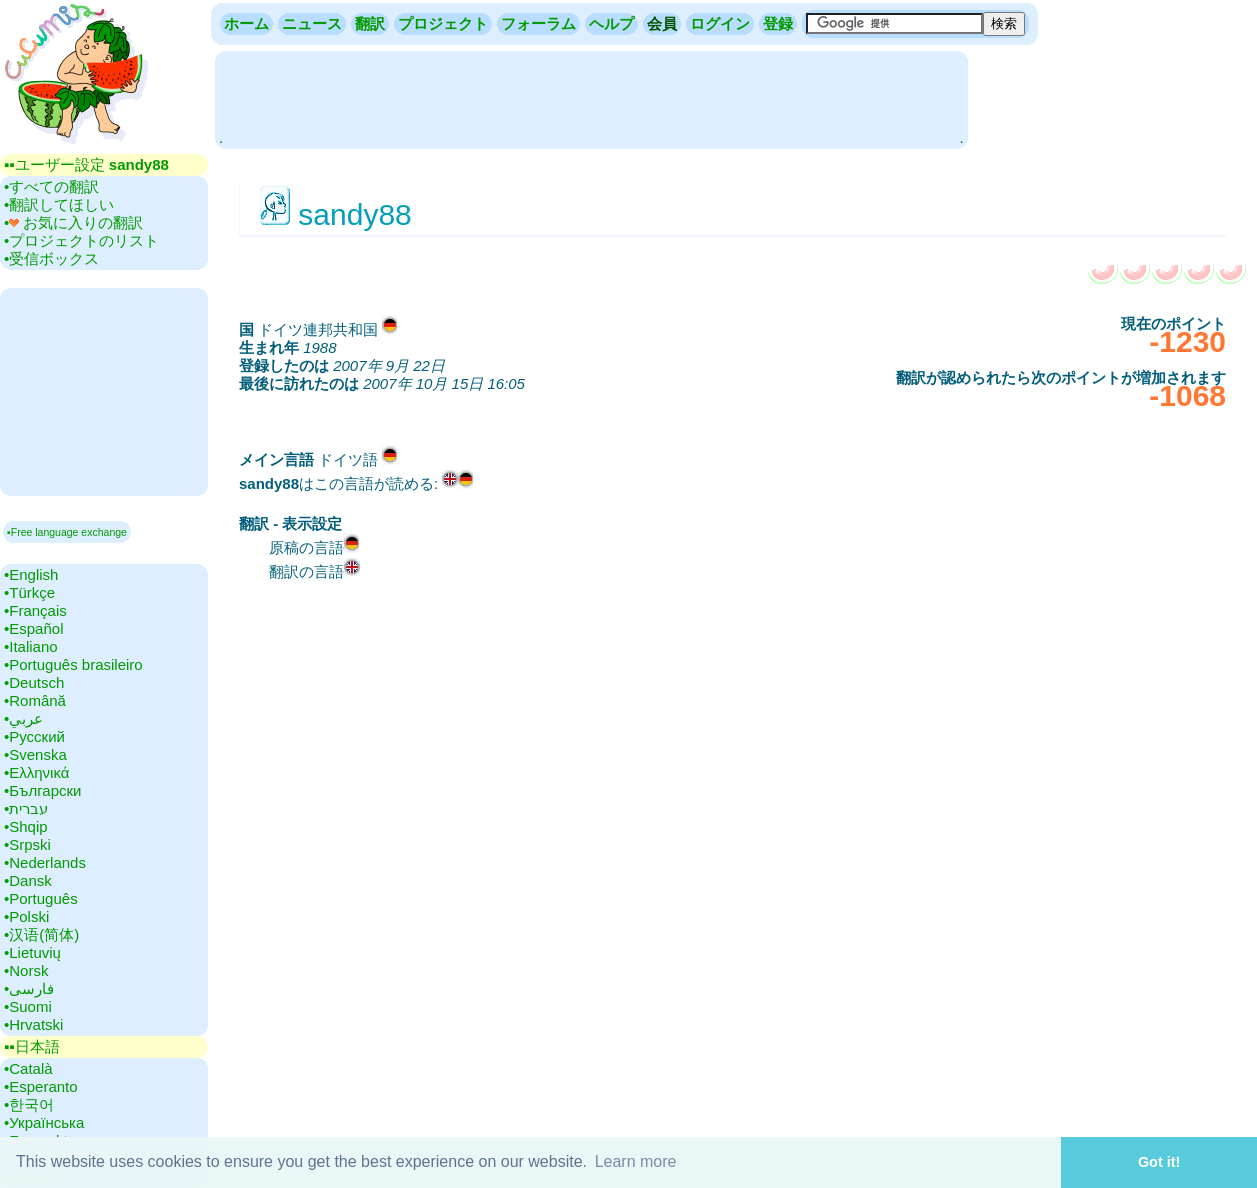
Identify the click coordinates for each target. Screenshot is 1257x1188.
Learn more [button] (636, 1161)
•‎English (31, 574)
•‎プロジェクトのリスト (81, 240)
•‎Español (33, 628)
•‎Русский (34, 736)
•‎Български (43, 790)
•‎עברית (26, 808)
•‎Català (28, 1068)
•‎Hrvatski (33, 1024)
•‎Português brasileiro (73, 664)
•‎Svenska (35, 754)
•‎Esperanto (41, 1086)
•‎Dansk (28, 880)
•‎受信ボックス (51, 258)
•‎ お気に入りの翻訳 (73, 222)
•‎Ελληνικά (36, 772)
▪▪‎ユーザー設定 (86, 164)
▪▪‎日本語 (32, 1046)
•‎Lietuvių (32, 952)
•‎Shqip (26, 826)
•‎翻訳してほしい (59, 204)
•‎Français (35, 610)
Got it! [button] (1159, 1162)
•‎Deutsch (34, 682)
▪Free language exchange (67, 532)
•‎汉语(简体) (41, 934)
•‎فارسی (29, 988)
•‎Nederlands (45, 862)
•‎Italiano (31, 646)
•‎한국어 (29, 1104)
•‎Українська (44, 1122)
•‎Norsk (26, 970)
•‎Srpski (27, 844)
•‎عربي (23, 718)
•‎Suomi (28, 1006)
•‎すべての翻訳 (51, 186)
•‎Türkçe (29, 592)
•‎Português (41, 898)
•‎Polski (26, 916)
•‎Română (35, 700)
